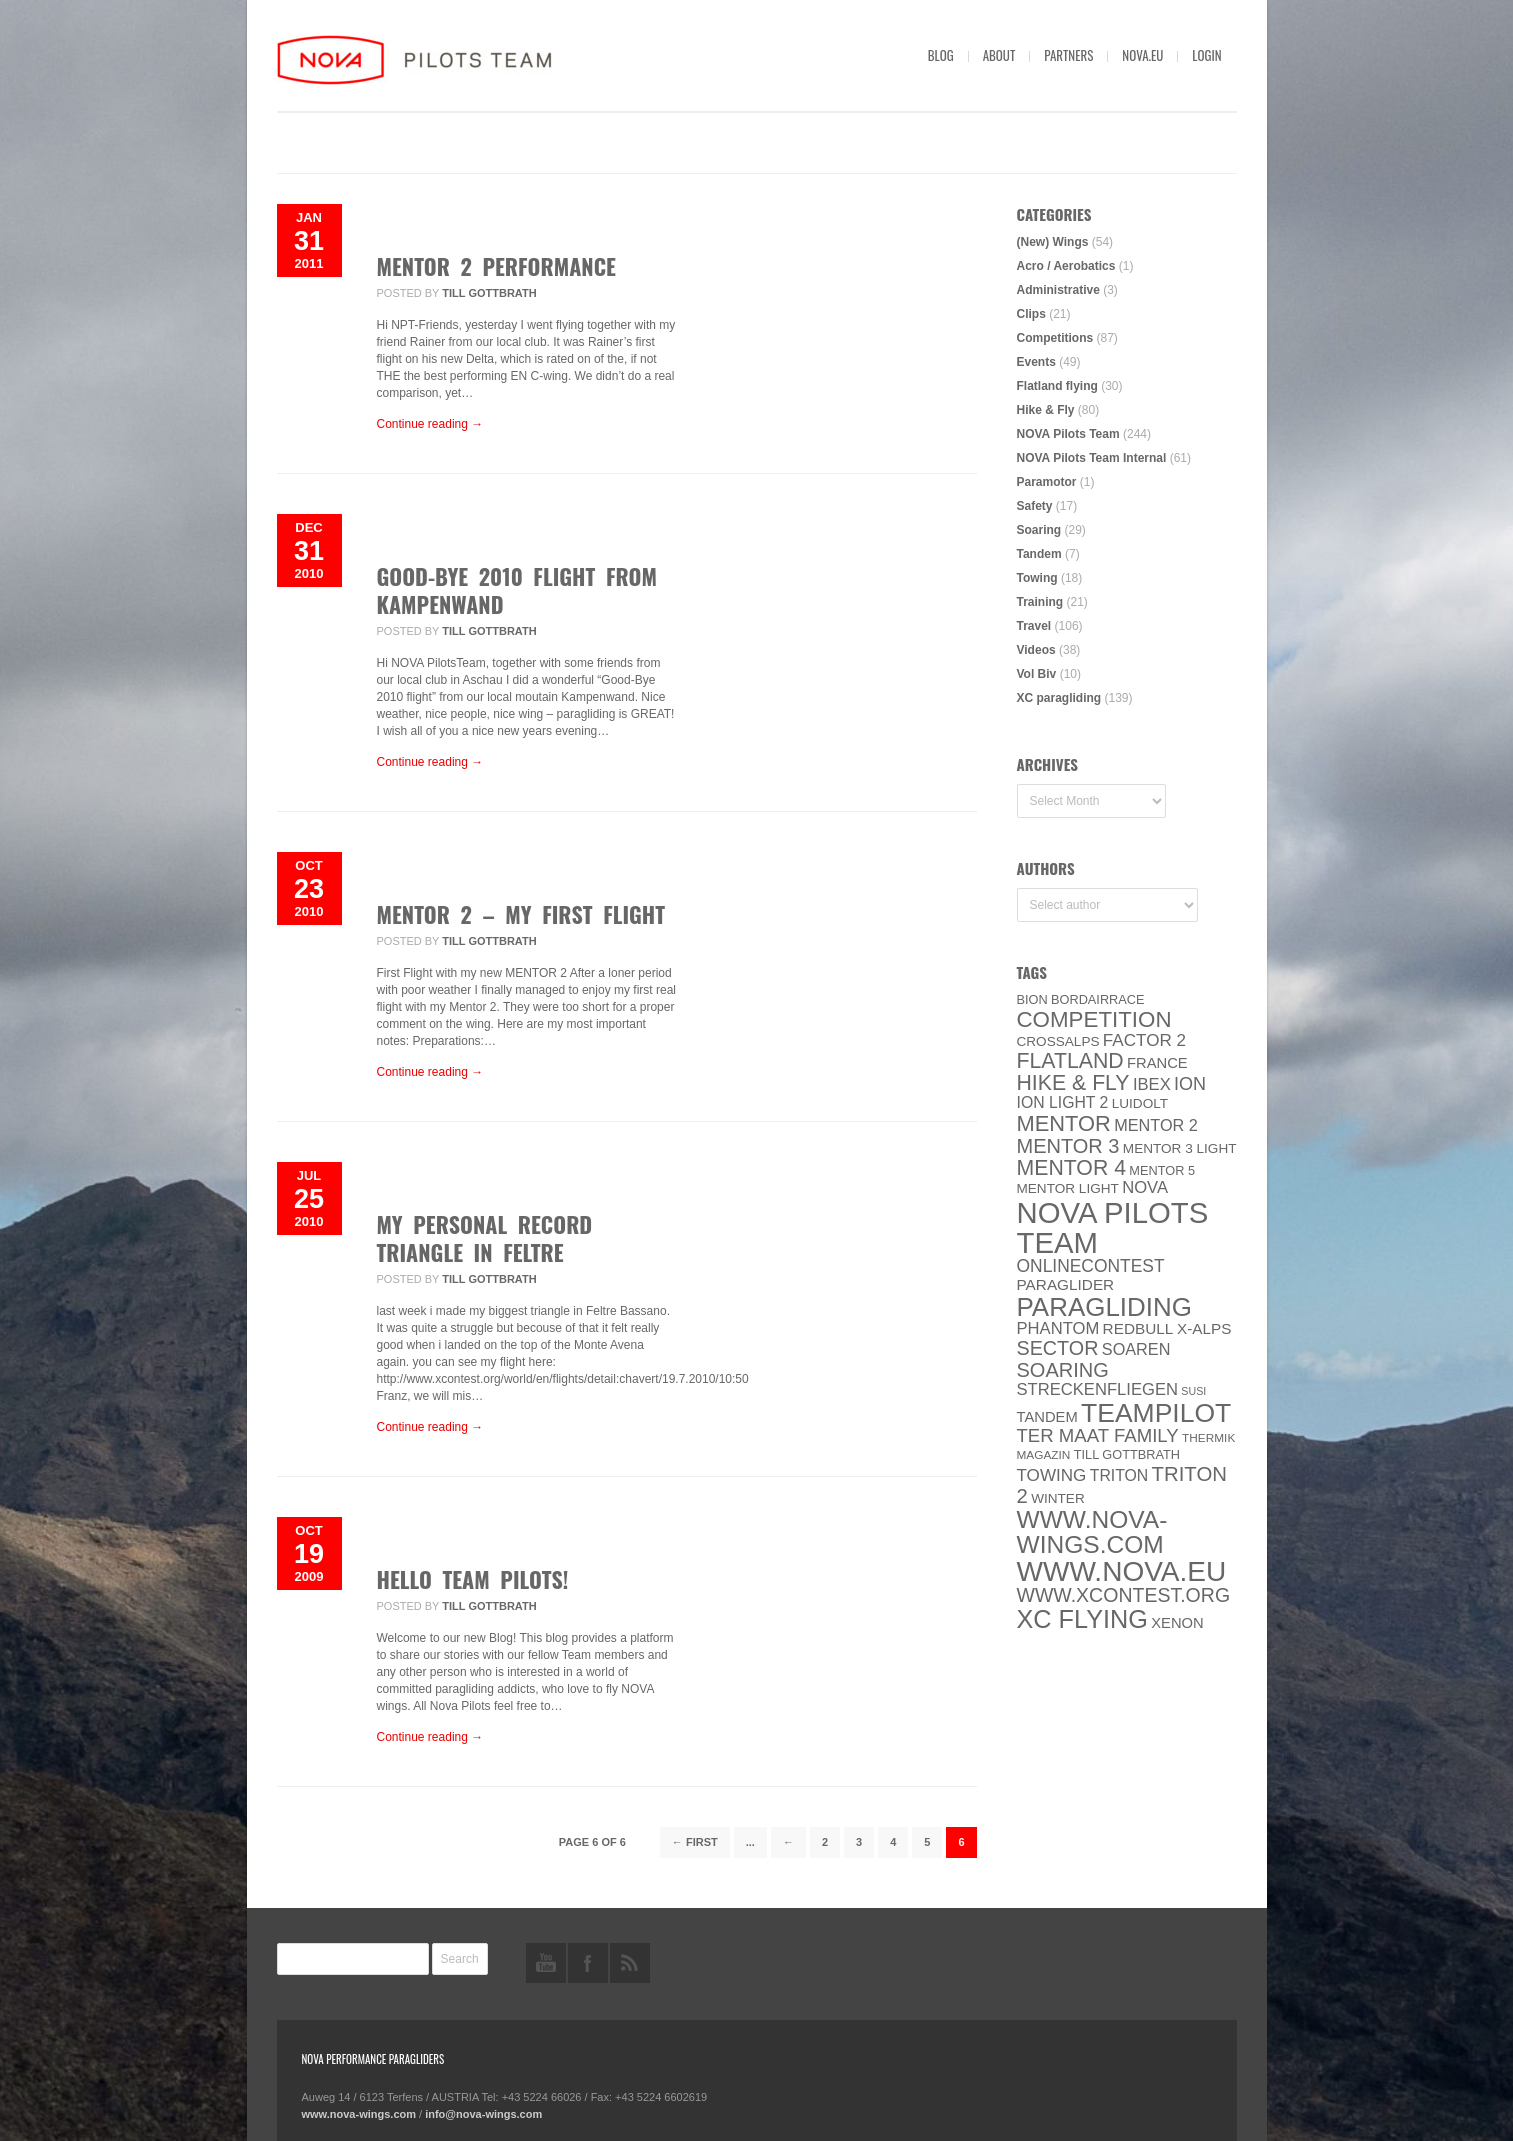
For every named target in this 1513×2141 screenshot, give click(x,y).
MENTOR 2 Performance (496, 266)
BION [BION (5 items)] (1032, 999)
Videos (1036, 650)
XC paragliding (1059, 698)
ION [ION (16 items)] (1190, 1084)
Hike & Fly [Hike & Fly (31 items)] (1073, 1083)
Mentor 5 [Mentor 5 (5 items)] (1162, 1170)
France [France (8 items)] (1157, 1063)
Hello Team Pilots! (473, 1579)
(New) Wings (1053, 242)
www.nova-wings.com (359, 2114)
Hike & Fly (1046, 410)
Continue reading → (430, 424)
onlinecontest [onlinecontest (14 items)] (1091, 1266)
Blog (941, 55)
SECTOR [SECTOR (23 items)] (1058, 1348)
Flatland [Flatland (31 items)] (1070, 1061)
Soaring (1039, 530)
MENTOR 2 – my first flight (521, 914)
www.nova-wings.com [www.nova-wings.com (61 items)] (1092, 1532)
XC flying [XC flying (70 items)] (1082, 1619)
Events (1036, 362)
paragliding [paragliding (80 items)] (1104, 1307)
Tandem (1039, 554)
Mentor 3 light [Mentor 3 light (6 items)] (1180, 1148)
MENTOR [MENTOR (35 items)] (1064, 1123)
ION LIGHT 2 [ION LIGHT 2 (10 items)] (1063, 1102)
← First (695, 1842)
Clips (1031, 314)
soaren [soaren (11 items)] (1136, 1349)
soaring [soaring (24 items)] (1063, 1370)
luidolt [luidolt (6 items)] (1140, 1103)
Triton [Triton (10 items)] (1119, 1475)
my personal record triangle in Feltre (485, 1238)
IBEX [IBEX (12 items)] (1152, 1084)
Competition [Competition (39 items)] (1094, 1019)
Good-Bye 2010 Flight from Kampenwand (517, 590)
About (999, 55)
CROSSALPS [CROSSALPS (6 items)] (1058, 1041)
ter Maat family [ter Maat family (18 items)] (1098, 1435)
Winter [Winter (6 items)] (1058, 1498)
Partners (1068, 55)
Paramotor (1047, 482)
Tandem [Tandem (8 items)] (1047, 1417)
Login (1206, 55)
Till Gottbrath (489, 293)
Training (1040, 602)
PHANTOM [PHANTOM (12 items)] (1058, 1328)
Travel (1034, 626)
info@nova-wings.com (483, 2114)
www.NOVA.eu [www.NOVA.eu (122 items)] (1122, 1571)
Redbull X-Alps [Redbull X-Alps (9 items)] (1167, 1328)
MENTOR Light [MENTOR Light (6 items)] (1068, 1188)
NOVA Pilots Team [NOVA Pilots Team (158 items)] (1113, 1227)
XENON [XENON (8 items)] (1177, 1623)
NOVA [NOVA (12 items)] (1145, 1187)
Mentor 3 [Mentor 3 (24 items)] (1068, 1146)
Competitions (1055, 338)
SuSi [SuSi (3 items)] (1193, 1391)
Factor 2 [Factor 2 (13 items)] (1144, 1040)
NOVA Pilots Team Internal (1092, 458)
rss (630, 1963)
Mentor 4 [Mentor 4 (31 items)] (1072, 1168)
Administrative (1058, 290)
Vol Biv (1037, 674)
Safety (1035, 506)
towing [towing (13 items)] (1052, 1475)
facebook (588, 1963)
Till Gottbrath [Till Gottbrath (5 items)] (1127, 1454)
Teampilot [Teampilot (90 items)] (1156, 1413)
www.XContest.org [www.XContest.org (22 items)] (1124, 1595)
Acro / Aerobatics (1066, 266)
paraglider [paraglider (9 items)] (1066, 1284)
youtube (546, 1963)
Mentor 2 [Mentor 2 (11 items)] (1156, 1125)
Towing (1037, 578)
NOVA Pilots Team (1068, 434)
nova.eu (1142, 55)
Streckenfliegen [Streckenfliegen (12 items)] (1098, 1389)
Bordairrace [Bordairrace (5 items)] (1098, 999)
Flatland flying (1057, 386)
